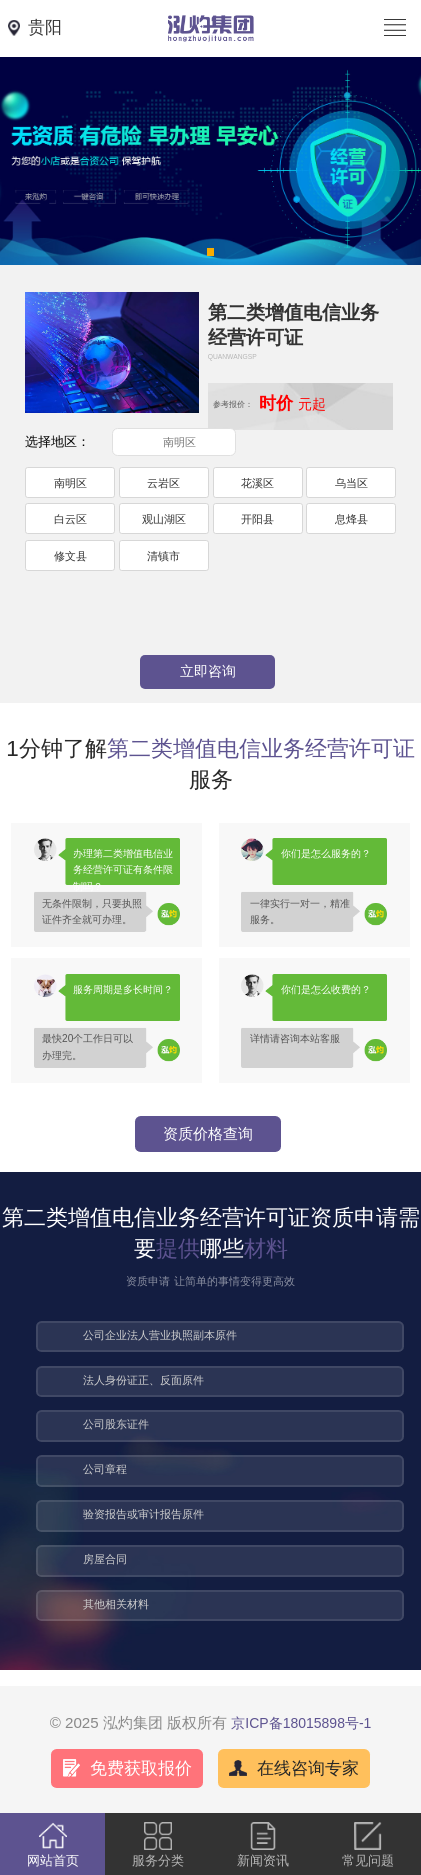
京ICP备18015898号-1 (301, 1723)
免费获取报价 (141, 1768)
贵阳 (45, 27)
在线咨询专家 (308, 1768)
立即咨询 (208, 671)
